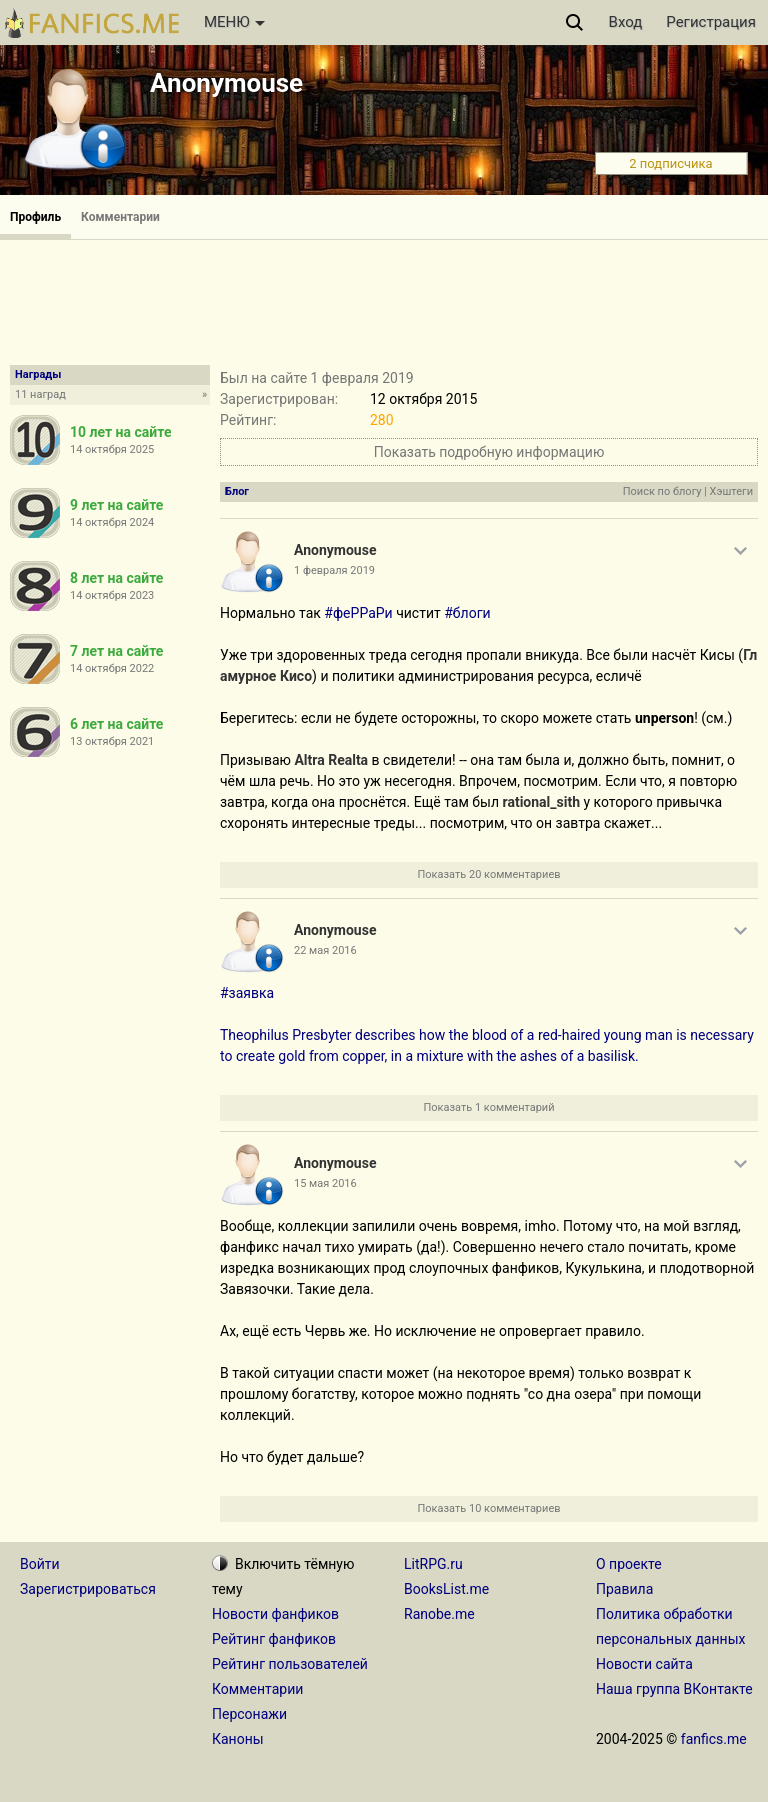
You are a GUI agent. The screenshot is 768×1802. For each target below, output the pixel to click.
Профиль (35, 217)
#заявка (247, 993)
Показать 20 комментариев (488, 874)
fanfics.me (714, 1739)
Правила (624, 1589)
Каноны (238, 1739)
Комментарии (120, 217)
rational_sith (541, 802)
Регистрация (711, 22)
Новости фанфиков (275, 1614)
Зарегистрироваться (88, 1589)
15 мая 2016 (325, 1183)
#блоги (467, 613)
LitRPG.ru (433, 1564)
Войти (40, 1564)
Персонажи (249, 1714)
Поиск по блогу (662, 491)
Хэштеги (731, 491)
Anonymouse (226, 83)
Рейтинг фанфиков (274, 1639)
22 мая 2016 (325, 950)
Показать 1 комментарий (488, 1107)
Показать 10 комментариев (488, 1508)
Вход (626, 22)
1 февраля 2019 (334, 570)
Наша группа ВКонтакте (674, 1689)
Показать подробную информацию (489, 452)
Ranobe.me (439, 1614)
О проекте (629, 1564)
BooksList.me (446, 1589)
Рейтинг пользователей (290, 1664)
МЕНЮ (234, 22)
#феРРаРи (358, 613)
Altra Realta (331, 760)
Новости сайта (644, 1664)
